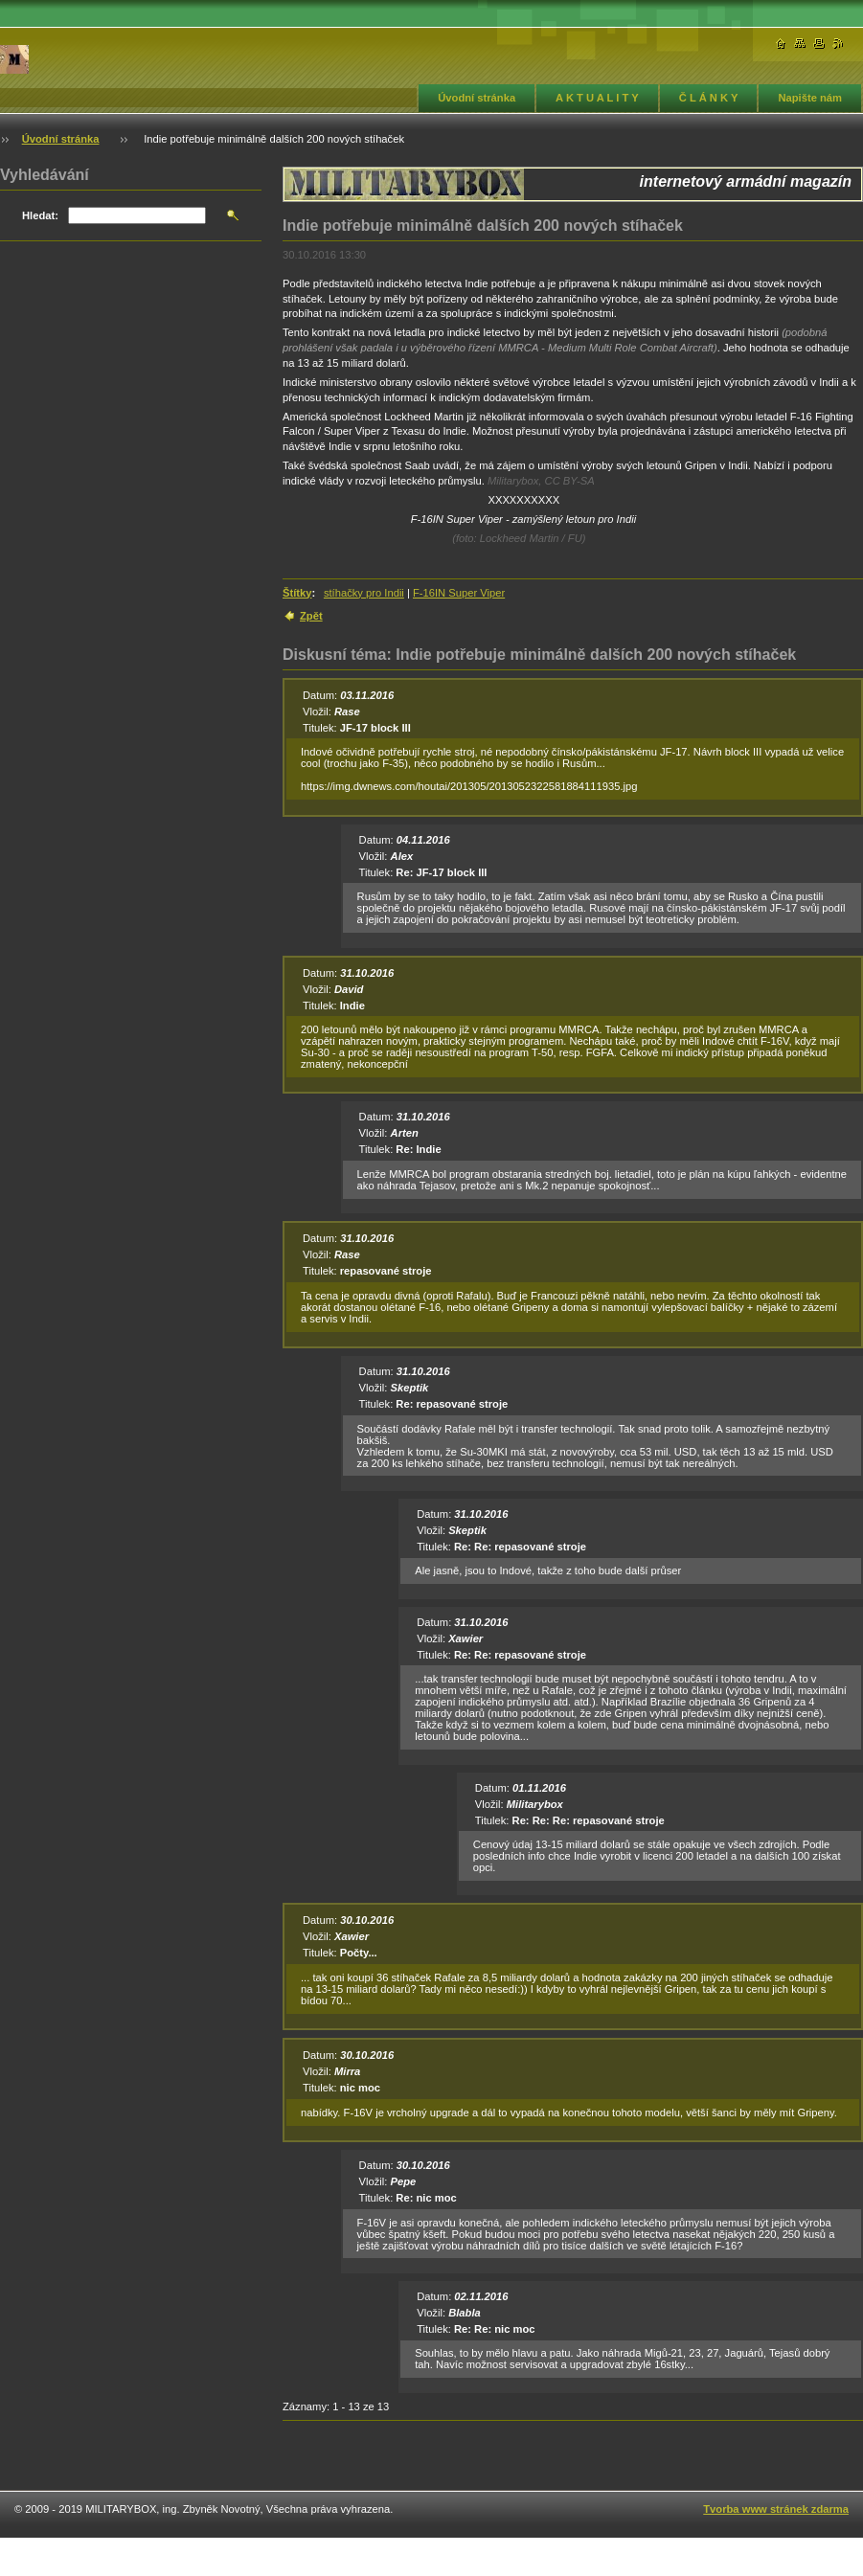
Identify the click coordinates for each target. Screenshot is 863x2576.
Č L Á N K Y (708, 97)
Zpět (311, 615)
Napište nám (810, 97)
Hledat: (40, 215)
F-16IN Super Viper (459, 593)
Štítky (297, 593)
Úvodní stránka (476, 97)
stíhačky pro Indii (364, 593)
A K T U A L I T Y (597, 97)
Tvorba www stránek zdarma (776, 2509)
